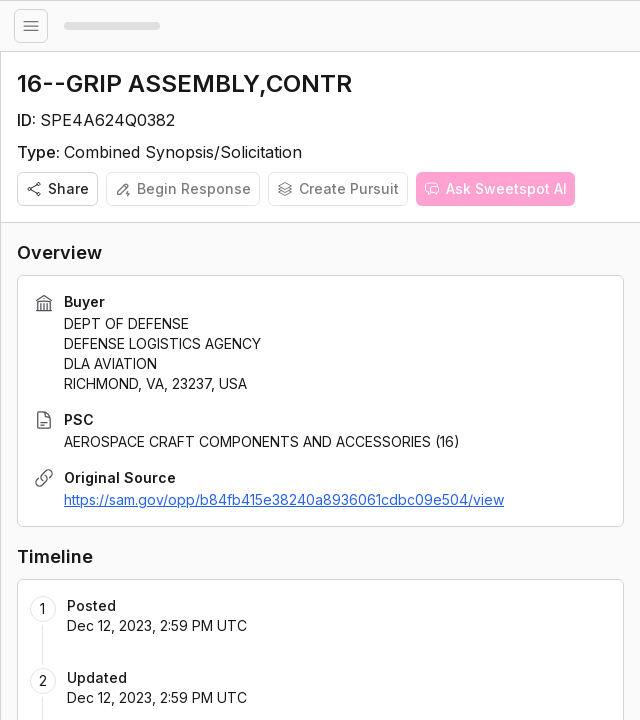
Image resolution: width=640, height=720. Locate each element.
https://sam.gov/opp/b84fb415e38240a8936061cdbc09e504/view (284, 499)
